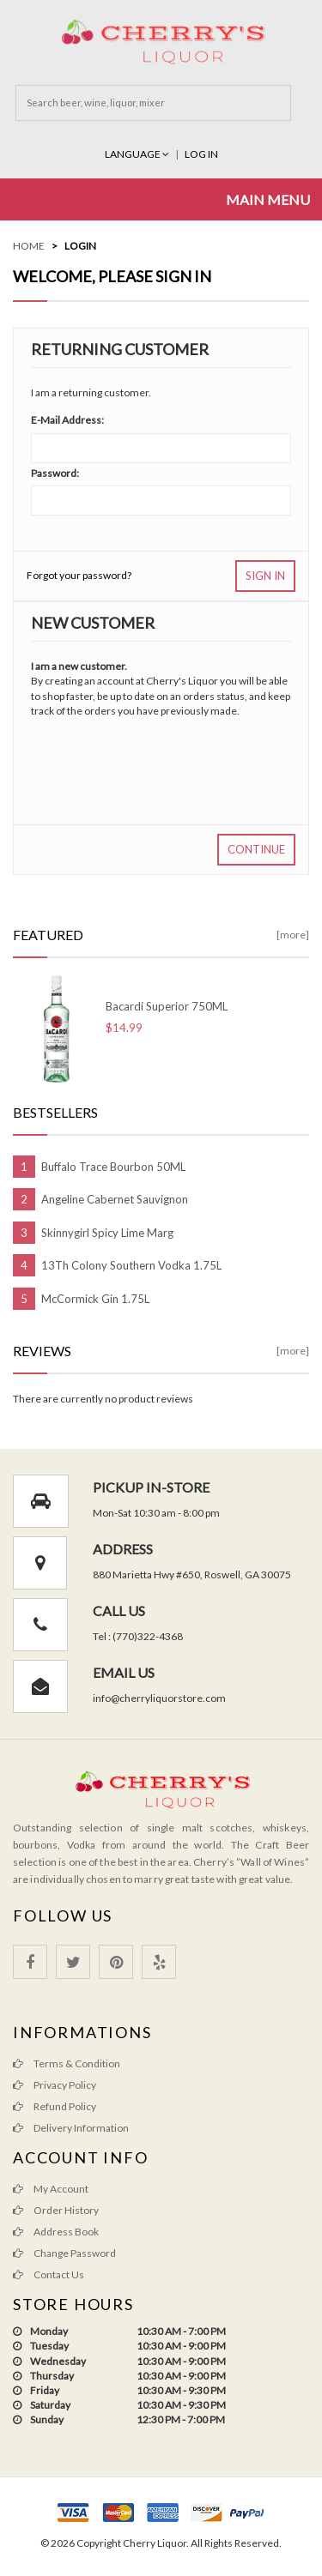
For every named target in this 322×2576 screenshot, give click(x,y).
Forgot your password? (79, 575)
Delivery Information (71, 2127)
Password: (55, 473)
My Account (50, 2188)
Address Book (56, 2231)
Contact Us (48, 2274)
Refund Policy (54, 2106)
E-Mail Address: (67, 419)
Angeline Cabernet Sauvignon (114, 1199)
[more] (292, 934)
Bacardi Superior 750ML (167, 1006)
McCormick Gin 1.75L (95, 1299)
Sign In (265, 575)
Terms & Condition (66, 2063)
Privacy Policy (54, 2084)
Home (29, 245)
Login (80, 245)
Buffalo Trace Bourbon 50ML (113, 1166)
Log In (201, 154)
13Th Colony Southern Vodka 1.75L (131, 1265)
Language (138, 154)
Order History (56, 2210)
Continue (256, 849)
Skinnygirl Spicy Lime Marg (107, 1233)
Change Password (64, 2253)
